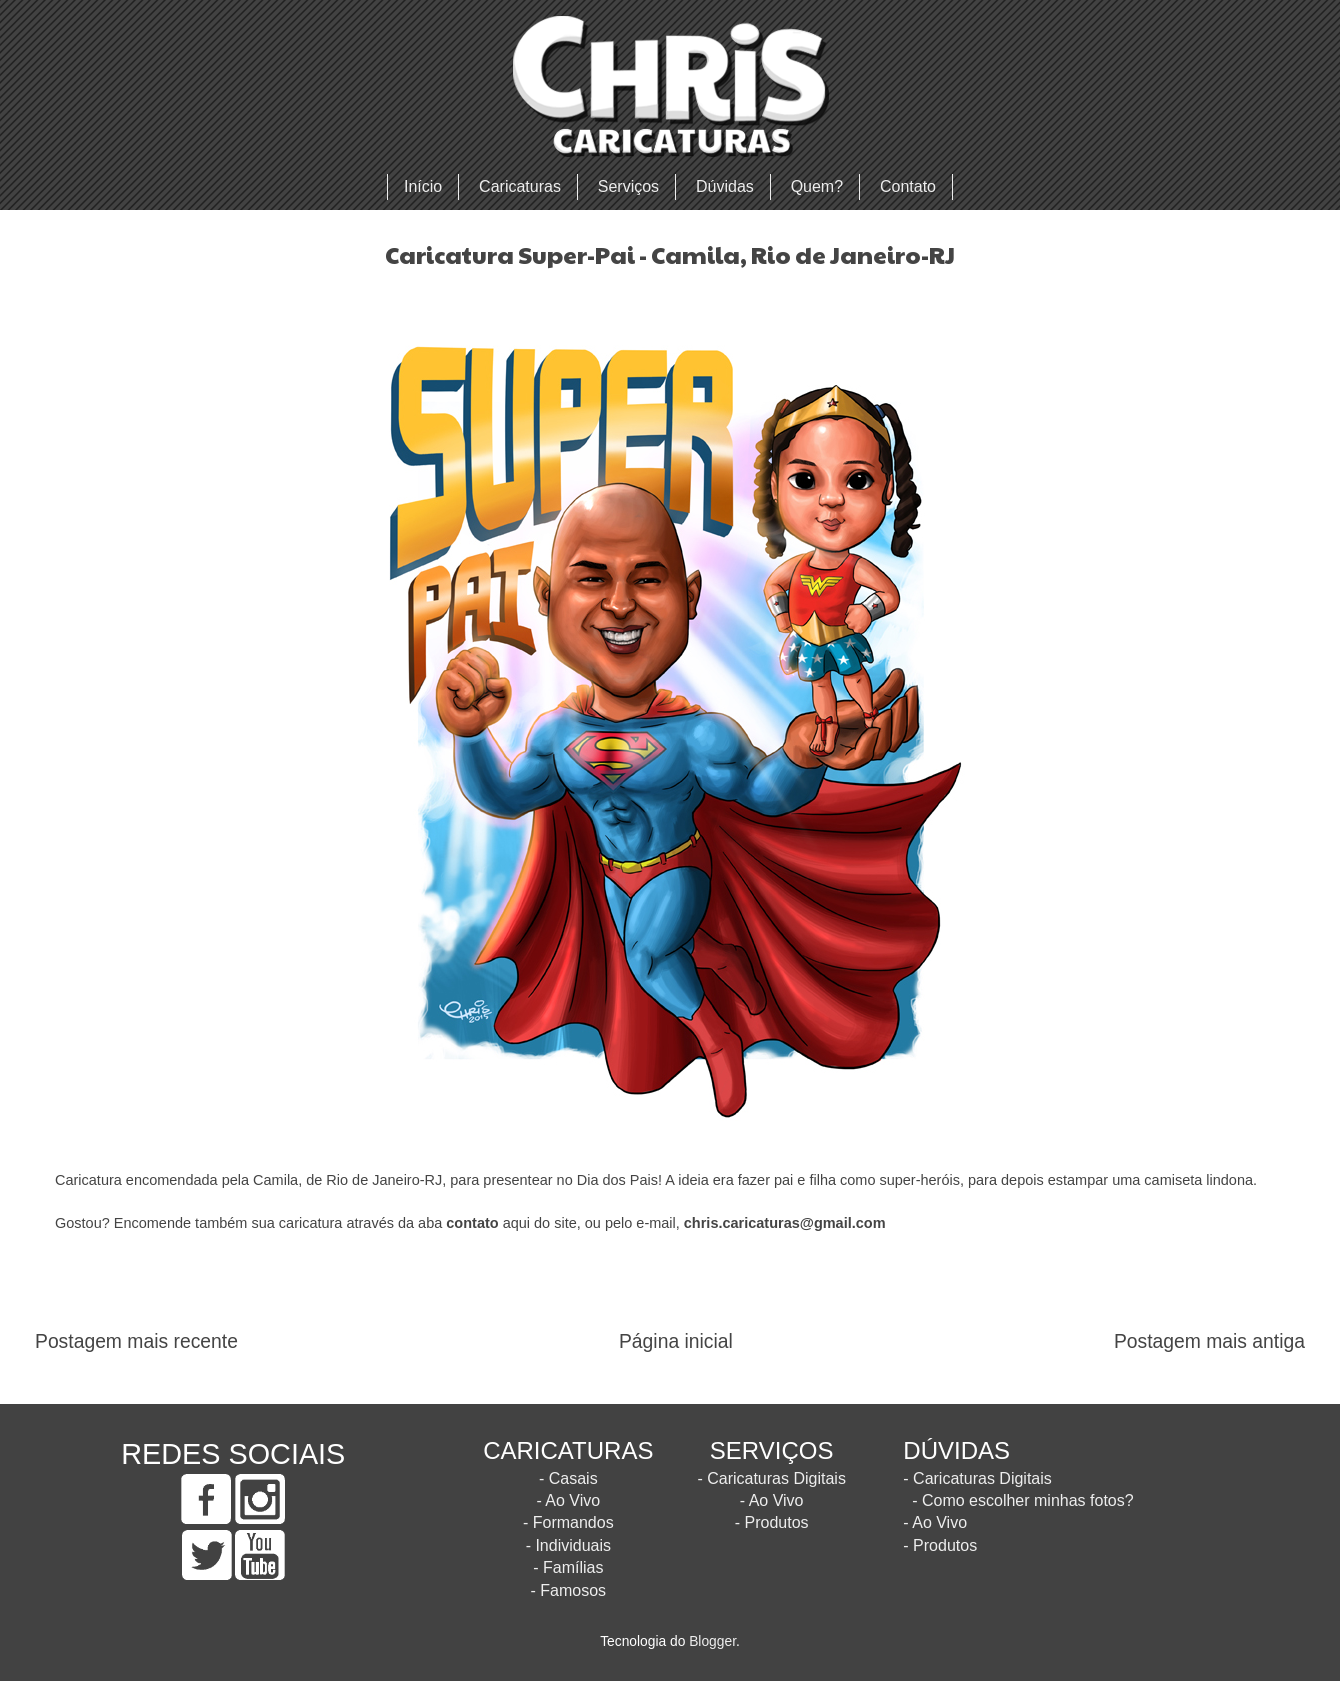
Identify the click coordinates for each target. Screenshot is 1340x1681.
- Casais (568, 1478)
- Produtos (772, 1522)
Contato (908, 186)
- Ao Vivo (568, 1500)
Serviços (628, 186)
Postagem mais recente (136, 1341)
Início (423, 186)
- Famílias (568, 1567)
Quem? (817, 186)
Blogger (712, 1641)
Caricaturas (520, 186)
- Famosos (569, 1590)
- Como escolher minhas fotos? (1022, 1500)
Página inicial (676, 1341)
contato (472, 1223)
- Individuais (568, 1545)
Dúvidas (725, 186)
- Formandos (568, 1522)
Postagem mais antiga (1209, 1341)
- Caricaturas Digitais (771, 1478)
